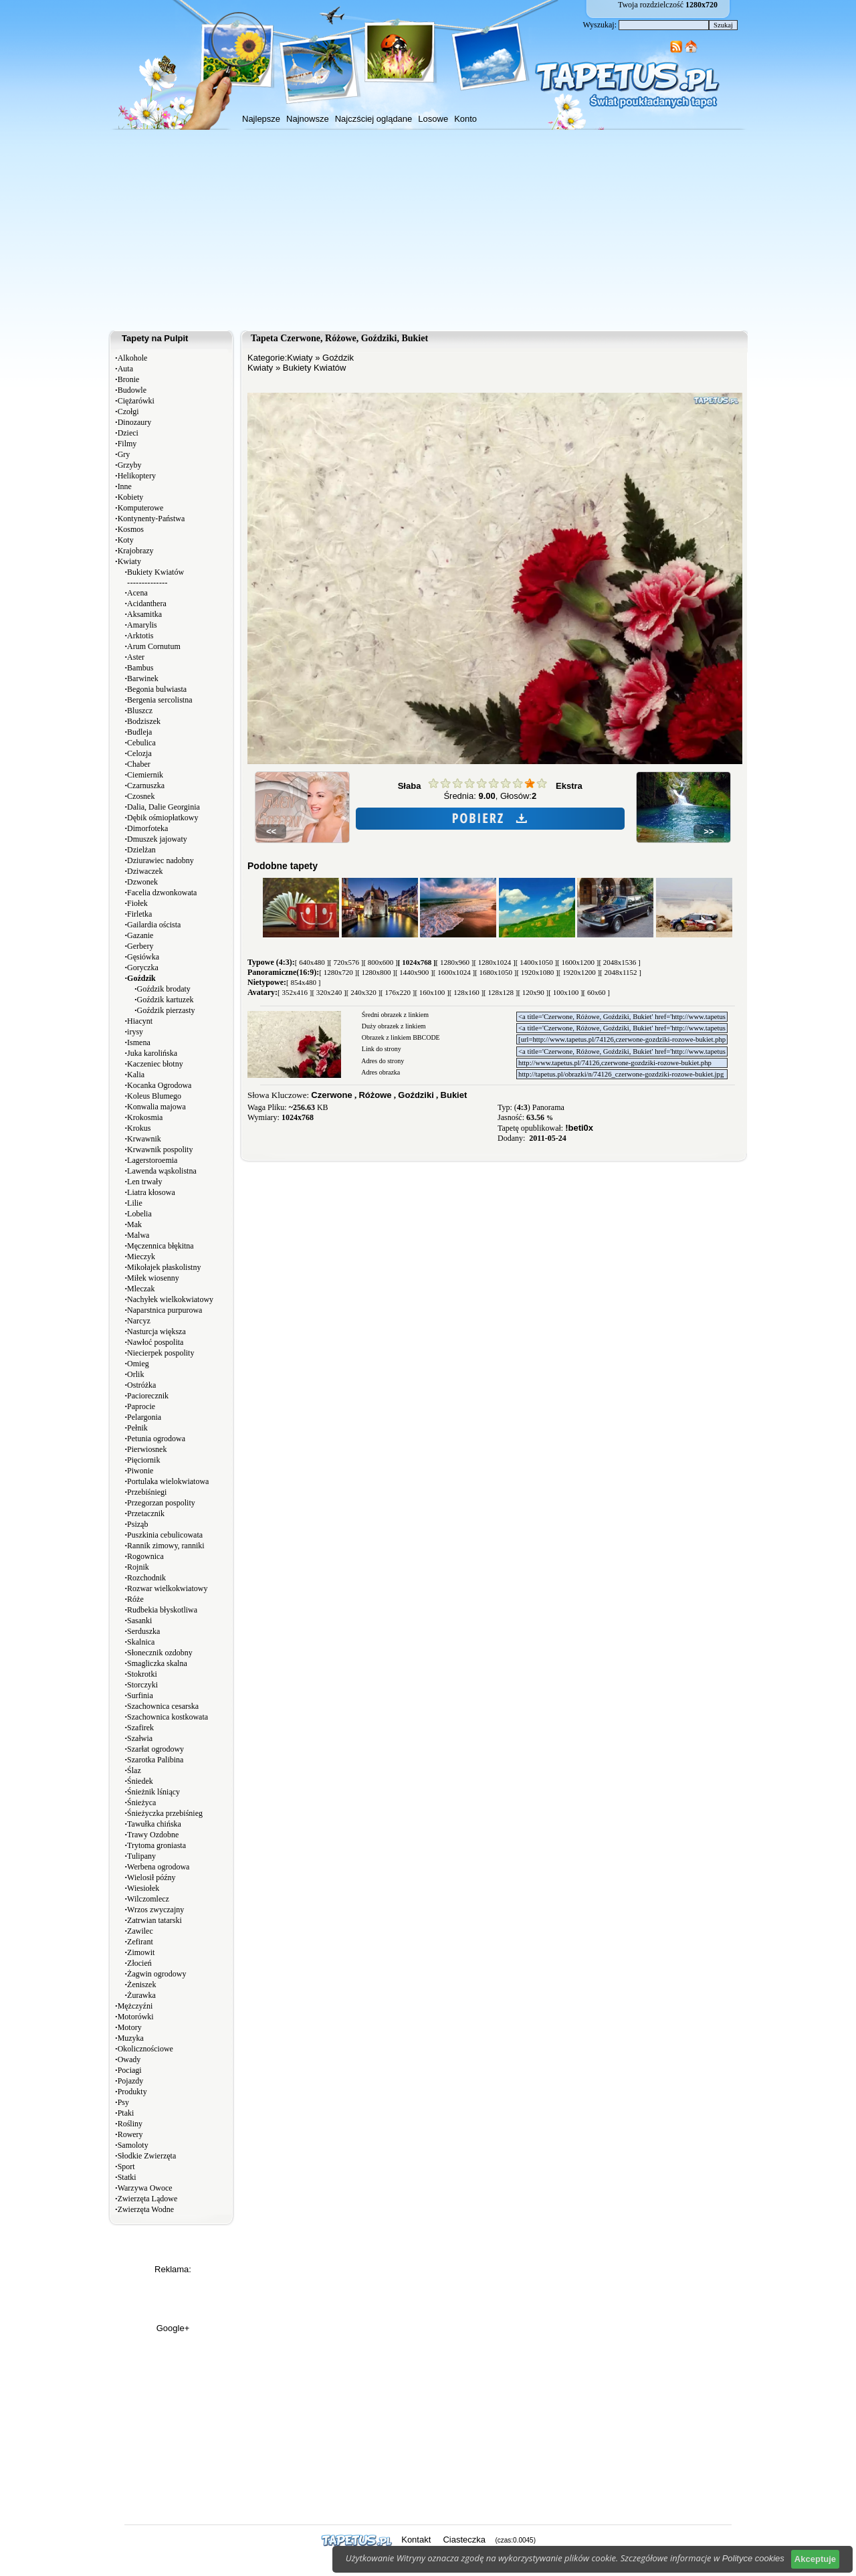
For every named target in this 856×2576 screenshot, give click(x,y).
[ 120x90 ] (533, 992)
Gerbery (140, 946)
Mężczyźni (135, 2006)
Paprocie (141, 1406)
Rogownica (145, 1556)
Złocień (139, 1963)
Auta (125, 368)
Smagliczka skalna (157, 1663)
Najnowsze (307, 119)
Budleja (139, 732)
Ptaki (126, 2113)
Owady (129, 2059)
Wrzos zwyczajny (155, 1909)
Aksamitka (144, 614)
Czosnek (140, 796)
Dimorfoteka (147, 828)
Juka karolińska (152, 1053)
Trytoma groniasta (156, 1845)
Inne (125, 486)
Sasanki (139, 1620)
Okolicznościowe (145, 2048)
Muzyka (131, 2038)
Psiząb (137, 1524)
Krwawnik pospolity (160, 1149)
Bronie (129, 379)
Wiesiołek (143, 1888)
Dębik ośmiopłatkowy (162, 817)
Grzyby (130, 465)
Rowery (130, 2134)
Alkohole (133, 358)
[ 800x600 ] (380, 962)
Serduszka (143, 1631)
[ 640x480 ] (312, 962)
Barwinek (142, 678)
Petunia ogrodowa (156, 1438)
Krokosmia (145, 1117)
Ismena (138, 1042)
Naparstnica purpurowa (164, 1310)
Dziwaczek (145, 871)
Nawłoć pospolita (155, 1342)
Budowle (132, 390)
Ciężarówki (136, 400)
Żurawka (141, 1995)
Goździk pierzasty (166, 1010)
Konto (465, 119)
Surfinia (140, 1695)
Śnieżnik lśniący (153, 1792)
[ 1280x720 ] (338, 972)
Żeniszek (141, 1984)
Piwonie (140, 1470)
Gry (124, 454)
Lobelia (139, 1213)
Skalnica (140, 1642)
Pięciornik (143, 1460)
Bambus (140, 667)
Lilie (134, 1203)
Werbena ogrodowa (158, 1866)
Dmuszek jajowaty (157, 839)
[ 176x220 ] (398, 992)
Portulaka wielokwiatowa (168, 1481)
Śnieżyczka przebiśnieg (165, 1813)
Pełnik (137, 1428)
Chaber (138, 764)
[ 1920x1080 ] (537, 972)
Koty (126, 540)
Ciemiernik (145, 774)
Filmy (127, 443)
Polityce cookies (753, 2558)
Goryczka (142, 967)
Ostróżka (141, 1385)
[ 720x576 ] (346, 962)
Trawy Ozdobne (153, 1834)
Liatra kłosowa (151, 1192)
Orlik (135, 1374)
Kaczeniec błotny (155, 1064)
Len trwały (144, 1181)
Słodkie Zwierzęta (147, 2155)
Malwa (138, 1235)
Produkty (132, 2091)
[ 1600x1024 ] (454, 972)
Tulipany (141, 1856)
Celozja (139, 753)
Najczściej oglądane (374, 119)
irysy (135, 1031)
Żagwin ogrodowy (156, 1974)
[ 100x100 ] (565, 992)
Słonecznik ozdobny (160, 1652)
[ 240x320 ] (363, 992)
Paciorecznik (148, 1395)
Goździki (415, 1095)
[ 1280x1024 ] (494, 962)
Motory (130, 2027)
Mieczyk (141, 1256)
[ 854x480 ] (303, 982)
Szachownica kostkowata (167, 1717)
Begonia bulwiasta (157, 689)
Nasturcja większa (156, 1331)
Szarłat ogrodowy (155, 1749)
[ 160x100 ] (432, 992)
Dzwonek (142, 882)
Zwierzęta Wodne (146, 2209)
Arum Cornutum (154, 646)
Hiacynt (139, 1021)
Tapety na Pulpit (155, 338)
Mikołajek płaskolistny (164, 1267)
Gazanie (140, 935)
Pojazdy (131, 2081)
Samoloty (133, 2145)
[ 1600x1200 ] (578, 962)
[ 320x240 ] (329, 992)
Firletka (139, 914)
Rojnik (138, 1567)
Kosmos (131, 529)
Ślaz (134, 1770)
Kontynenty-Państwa (151, 518)
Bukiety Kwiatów (155, 572)
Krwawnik (144, 1138)
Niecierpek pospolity (160, 1353)
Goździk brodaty (164, 989)
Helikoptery (137, 475)
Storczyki (142, 1684)
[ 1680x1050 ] (495, 972)
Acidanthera (147, 603)
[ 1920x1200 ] (579, 972)
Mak (134, 1224)
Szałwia (139, 1738)
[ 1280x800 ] (376, 972)
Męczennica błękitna (160, 1246)
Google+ (173, 2328)
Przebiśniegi (147, 1492)
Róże (135, 1599)
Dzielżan (141, 849)
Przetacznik (146, 1513)
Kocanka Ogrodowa (159, 1085)
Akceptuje (815, 2559)
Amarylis (142, 625)
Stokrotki (142, 1674)
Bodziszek (143, 721)
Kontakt (416, 2540)
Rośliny (130, 2123)
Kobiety (131, 497)
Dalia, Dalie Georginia (163, 807)
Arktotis (140, 635)
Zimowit (140, 1952)
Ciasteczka (464, 2540)
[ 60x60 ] (596, 992)
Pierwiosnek (147, 1449)
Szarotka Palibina (155, 1759)
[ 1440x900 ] (414, 972)
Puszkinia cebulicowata (165, 1535)
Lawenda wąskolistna (162, 1171)
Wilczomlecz (148, 1899)
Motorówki (136, 2016)
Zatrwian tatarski (154, 1920)
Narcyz (138, 1320)
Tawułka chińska (154, 1824)
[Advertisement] (428, 230)
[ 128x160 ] (466, 992)
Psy (123, 2102)
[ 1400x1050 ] (536, 962)
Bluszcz (139, 710)
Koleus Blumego (154, 1096)
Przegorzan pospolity (161, 1502)
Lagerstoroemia (152, 1160)
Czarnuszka (146, 785)
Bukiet (454, 1095)
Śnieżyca (141, 1802)
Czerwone (331, 1095)
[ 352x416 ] (295, 992)
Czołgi (128, 411)
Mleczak (140, 1288)
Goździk (338, 358)
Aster (135, 657)
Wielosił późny (151, 1877)
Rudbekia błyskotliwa (162, 1610)
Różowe (374, 1095)
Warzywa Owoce (145, 2188)
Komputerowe (141, 508)
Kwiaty (129, 561)
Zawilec (140, 1931)
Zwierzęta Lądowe (148, 2198)
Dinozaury (135, 422)
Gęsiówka (143, 956)
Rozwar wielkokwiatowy (167, 1588)
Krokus (138, 1128)
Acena (137, 592)
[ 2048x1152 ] (620, 972)
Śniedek (140, 1781)
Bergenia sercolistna (159, 700)
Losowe (433, 119)
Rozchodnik (146, 1577)
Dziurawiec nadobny (160, 860)
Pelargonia (144, 1417)
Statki (127, 2177)
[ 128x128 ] (501, 992)
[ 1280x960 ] (455, 962)
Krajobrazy (136, 550)
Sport (126, 2166)
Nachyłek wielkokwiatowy (170, 1299)
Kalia (135, 1074)
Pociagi (130, 2070)
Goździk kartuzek (165, 999)
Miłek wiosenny (153, 1278)
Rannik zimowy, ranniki (166, 1545)
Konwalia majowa (156, 1106)
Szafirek (140, 1727)
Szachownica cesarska (163, 1706)
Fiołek (137, 903)
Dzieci (128, 433)
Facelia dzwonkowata (162, 892)
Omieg (138, 1363)
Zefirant (140, 1941)
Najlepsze (261, 119)
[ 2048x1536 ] (619, 962)
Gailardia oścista (154, 924)
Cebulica (141, 742)
